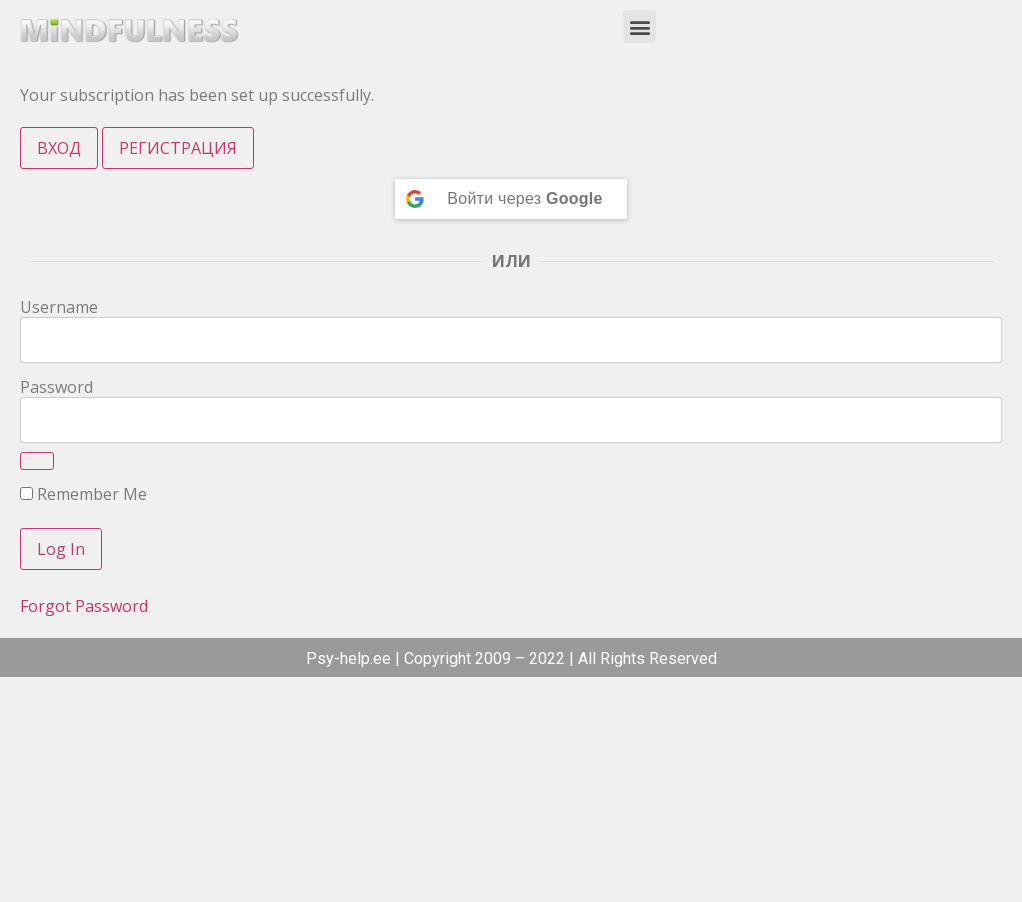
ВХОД (59, 148)
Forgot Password (84, 606)
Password (56, 387)
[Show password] (37, 461)
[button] (639, 26)
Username (59, 307)
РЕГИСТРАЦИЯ (178, 148)
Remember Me (83, 494)
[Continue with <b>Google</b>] (510, 199)
